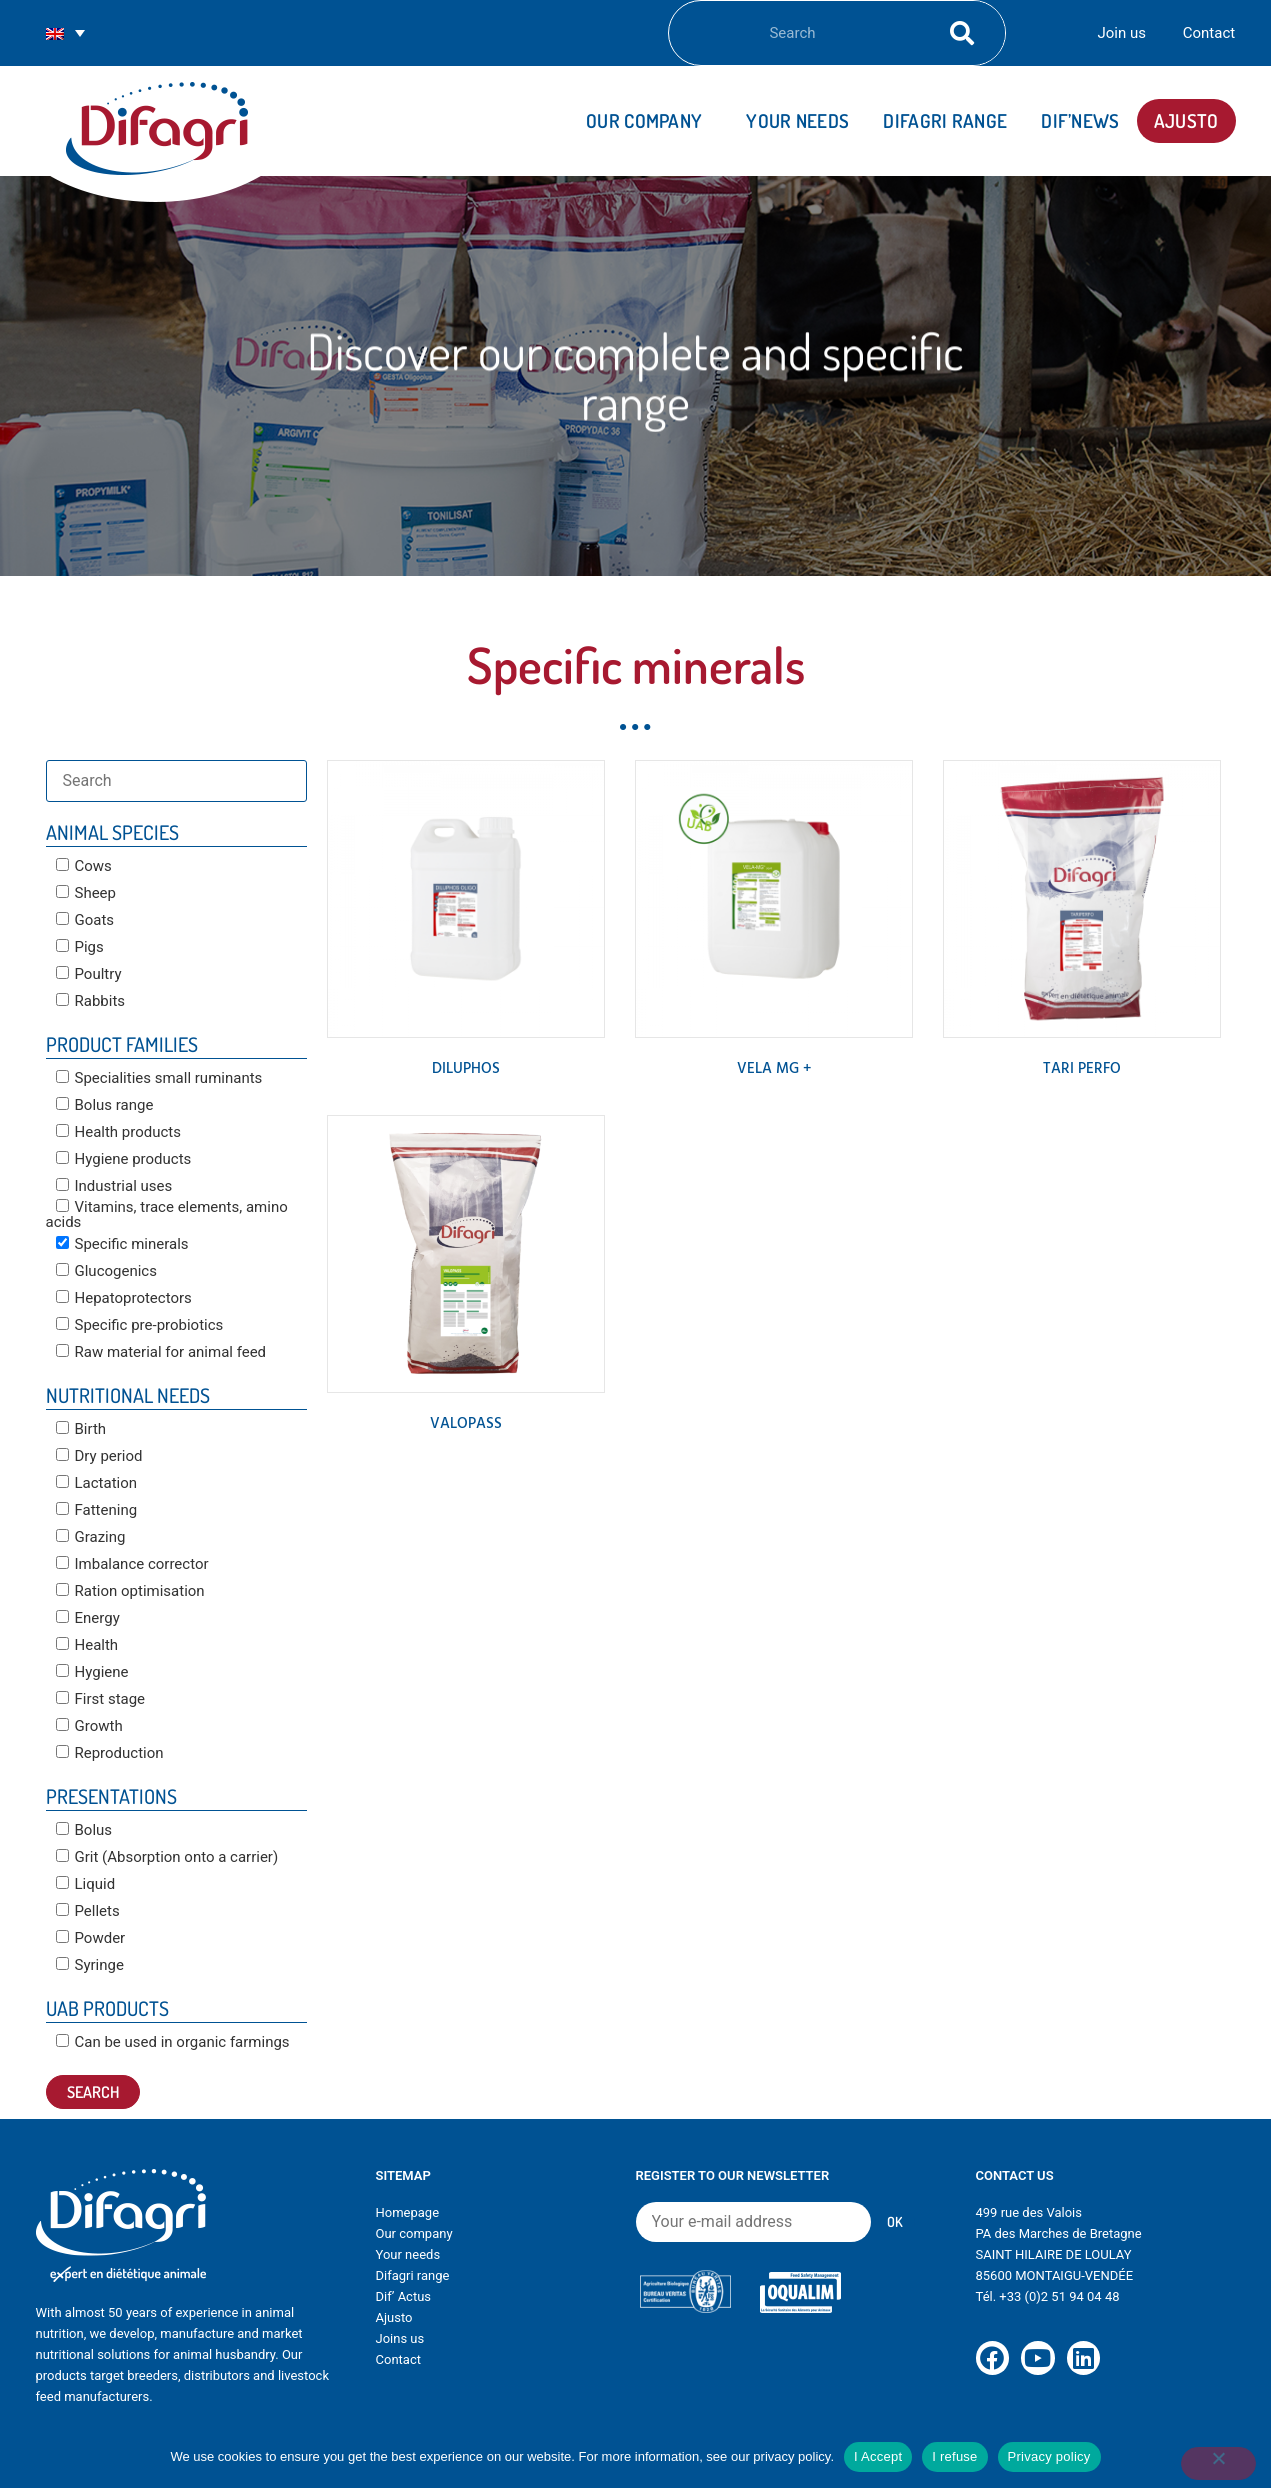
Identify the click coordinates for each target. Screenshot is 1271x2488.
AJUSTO (1186, 120)
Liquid (86, 1884)
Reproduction (110, 1753)
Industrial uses (114, 1186)
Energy (88, 1618)
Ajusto (394, 2317)
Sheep (86, 893)
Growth (89, 1726)
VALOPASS (466, 1424)
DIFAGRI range (945, 120)
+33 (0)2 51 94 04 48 (1059, 2296)
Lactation (97, 1483)
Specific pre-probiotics (140, 1325)
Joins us (400, 2338)
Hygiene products (124, 1159)
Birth (81, 1429)
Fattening (97, 1510)
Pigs (80, 947)
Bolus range (105, 1105)
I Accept (878, 2456)
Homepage (408, 2212)
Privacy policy (1049, 2456)
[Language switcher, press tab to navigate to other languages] (65, 33)
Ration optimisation (130, 1591)
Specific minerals (122, 1244)
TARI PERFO (1082, 1069)
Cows (84, 866)
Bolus (84, 1830)
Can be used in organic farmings (173, 2042)
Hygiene (92, 1672)
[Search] (957, 33)
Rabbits (91, 1001)
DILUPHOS (466, 1069)
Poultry (89, 974)
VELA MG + (774, 1069)
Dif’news (1080, 120)
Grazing (91, 1537)
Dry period (99, 1456)
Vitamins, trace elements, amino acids (167, 1214)
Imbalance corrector (132, 1564)
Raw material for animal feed (161, 1352)
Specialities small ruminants (159, 1078)
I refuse (954, 2456)
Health (87, 1645)
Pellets (88, 1911)
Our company (649, 120)
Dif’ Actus (404, 2296)
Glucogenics (106, 1271)
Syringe (90, 1965)
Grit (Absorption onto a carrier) (167, 1857)
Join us (1122, 33)
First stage (101, 1699)
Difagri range (413, 2275)
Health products (119, 1132)
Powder (91, 1938)
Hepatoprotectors (124, 1298)
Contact (1209, 33)
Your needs (797, 120)
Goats (85, 920)
